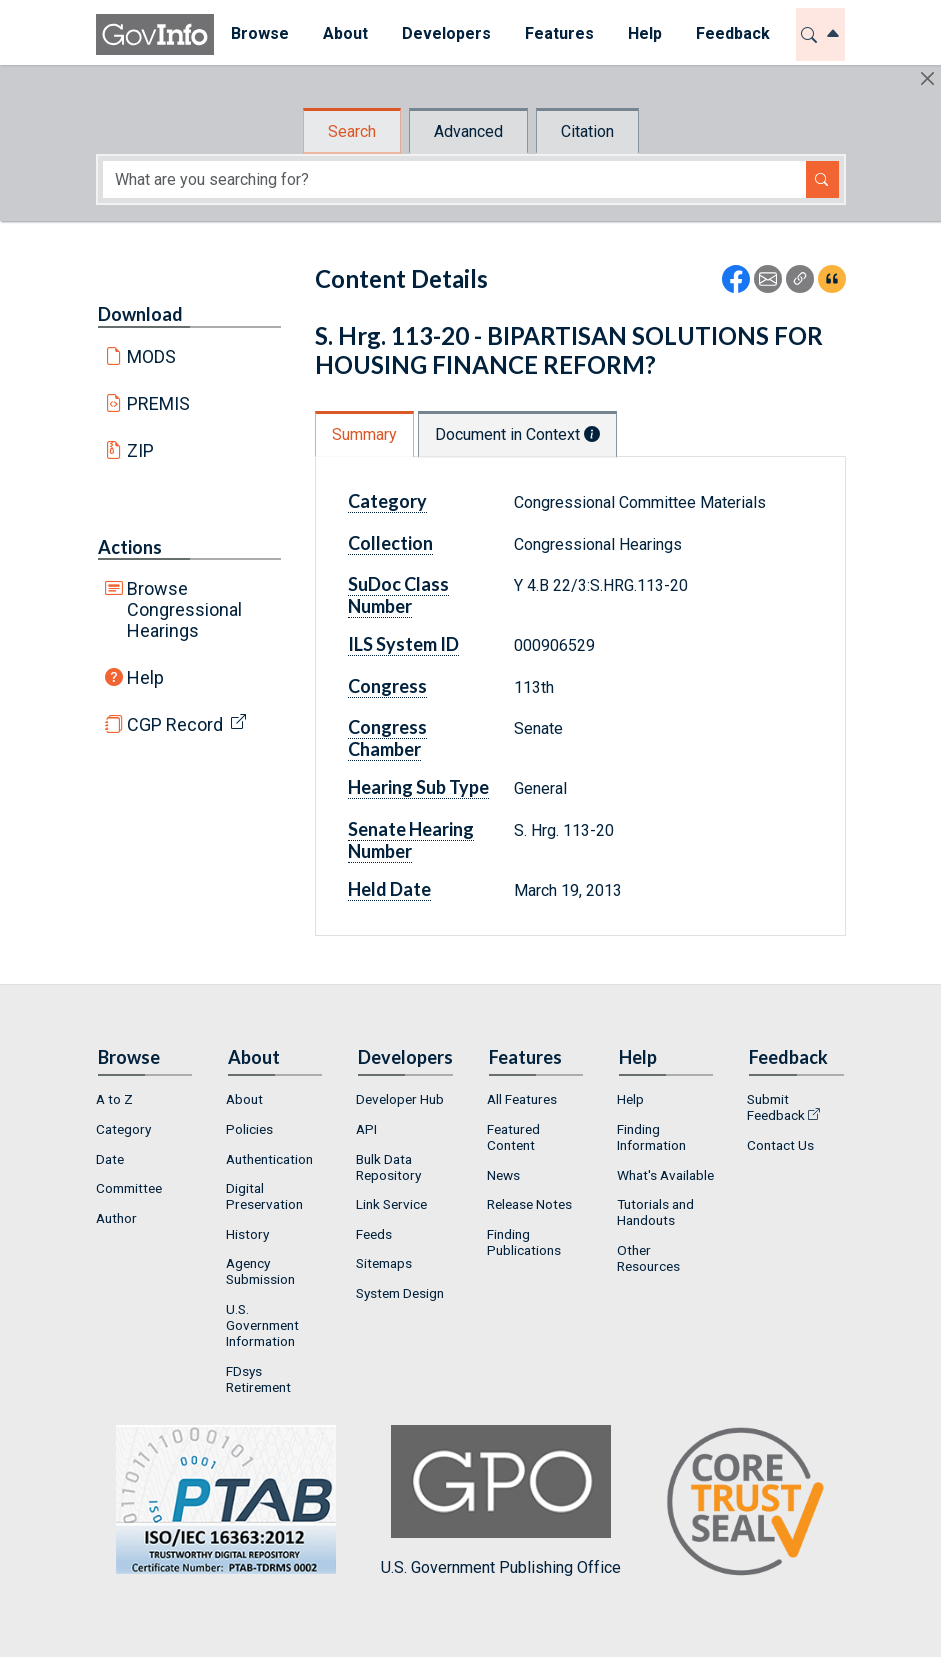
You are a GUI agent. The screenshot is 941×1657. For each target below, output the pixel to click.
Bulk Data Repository (388, 1167)
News (503, 1175)
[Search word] (454, 179)
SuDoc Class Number (398, 595)
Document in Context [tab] (517, 434)
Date (110, 1159)
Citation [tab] (587, 131)
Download (140, 314)
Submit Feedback (776, 1107)
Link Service (391, 1204)
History (247, 1234)
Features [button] (559, 33)
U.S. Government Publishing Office (501, 1500)
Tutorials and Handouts (655, 1212)
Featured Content (513, 1137)
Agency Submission (260, 1271)
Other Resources (648, 1258)
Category (387, 501)
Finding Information (651, 1137)
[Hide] (927, 78)
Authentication (269, 1159)
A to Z (114, 1099)
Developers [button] (446, 33)
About (244, 1099)
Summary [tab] (364, 434)
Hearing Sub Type (418, 787)
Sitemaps (384, 1263)
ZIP (140, 450)
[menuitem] (260, 34)
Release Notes (529, 1204)
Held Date (389, 889)
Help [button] (645, 33)
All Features (522, 1099)
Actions (130, 547)
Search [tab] (352, 131)
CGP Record (175, 724)
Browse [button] (260, 33)
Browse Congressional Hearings (184, 609)
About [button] (345, 33)
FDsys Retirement (258, 1379)
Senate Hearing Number (411, 840)
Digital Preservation (264, 1196)
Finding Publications (524, 1242)
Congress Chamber (387, 738)
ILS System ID (403, 644)
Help (145, 677)
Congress (387, 686)
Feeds (374, 1234)
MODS (151, 356)
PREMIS (158, 403)
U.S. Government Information (262, 1325)
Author (116, 1218)
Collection (390, 543)
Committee (129, 1188)
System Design (400, 1293)
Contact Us (780, 1145)
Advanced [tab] (468, 131)
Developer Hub (400, 1099)
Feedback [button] (733, 33)
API (366, 1129)
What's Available (665, 1175)
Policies (249, 1129)
